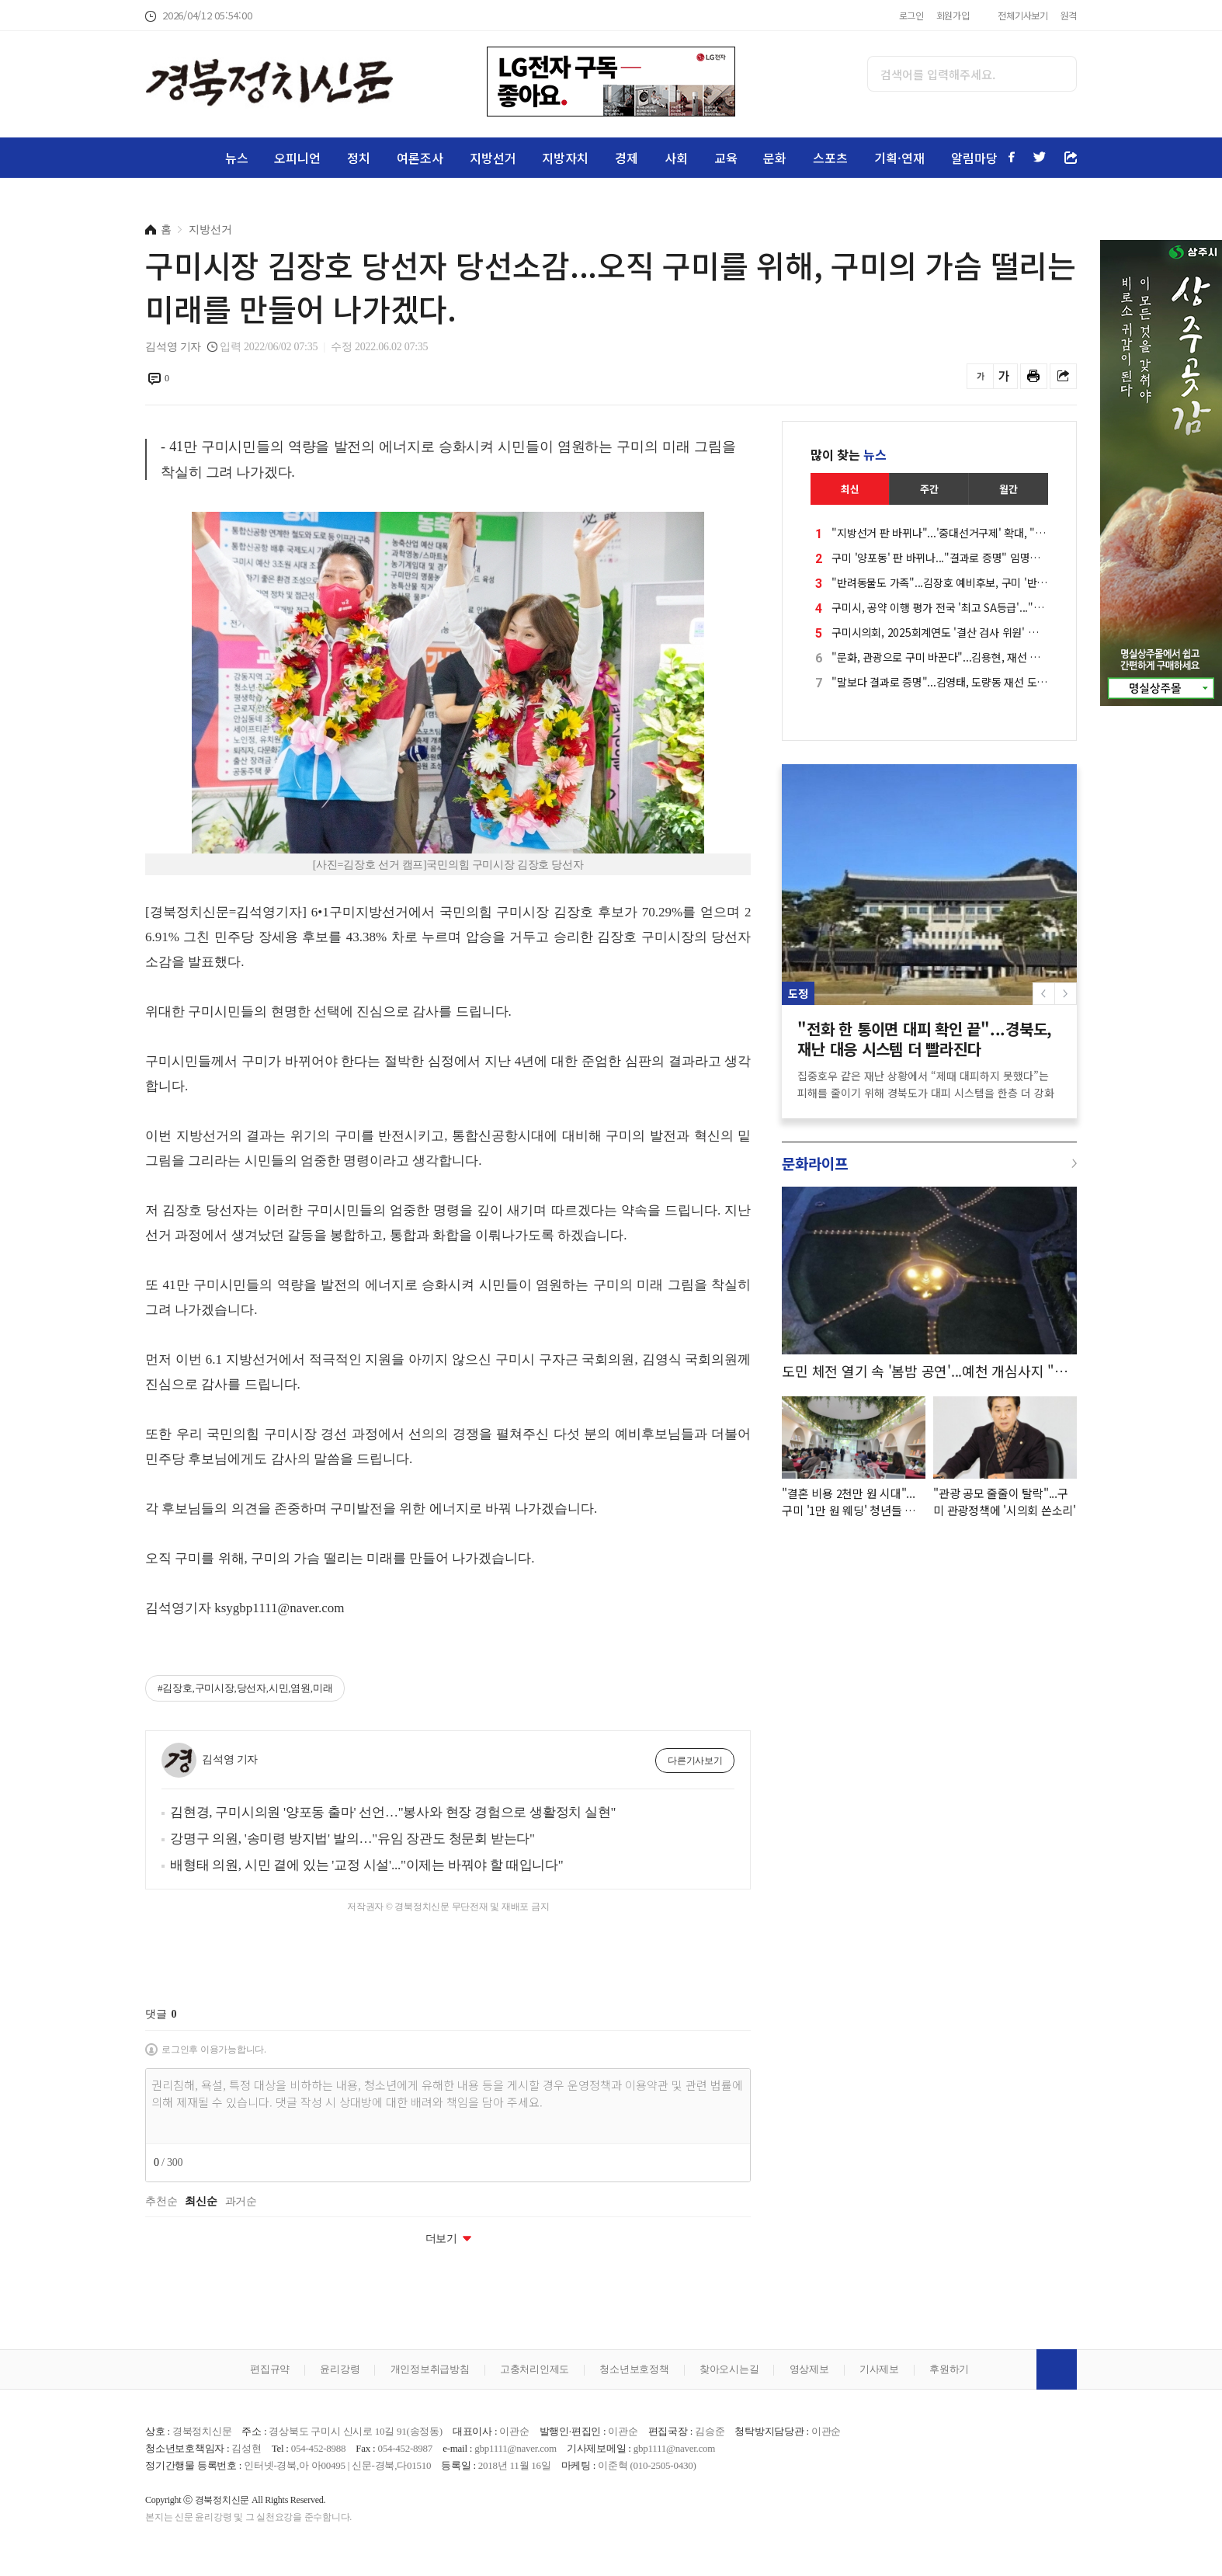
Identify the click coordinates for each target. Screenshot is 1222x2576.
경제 (626, 157)
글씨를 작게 (980, 376)
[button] (1065, 993)
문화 (774, 157)
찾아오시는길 (729, 2369)
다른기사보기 (695, 1760)
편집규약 (270, 2369)
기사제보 (879, 2369)
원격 (1069, 15)
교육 (726, 157)
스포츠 (830, 157)
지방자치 (565, 157)
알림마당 (974, 157)
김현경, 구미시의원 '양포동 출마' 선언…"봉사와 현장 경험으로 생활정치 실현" (393, 1812)
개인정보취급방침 (430, 2369)
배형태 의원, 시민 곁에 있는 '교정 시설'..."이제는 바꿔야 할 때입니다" (367, 1865)
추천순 (161, 2201)
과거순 (241, 2201)
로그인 (911, 15)
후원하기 (949, 2369)
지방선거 (493, 157)
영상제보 (809, 2369)
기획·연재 (899, 157)
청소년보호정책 (633, 2369)
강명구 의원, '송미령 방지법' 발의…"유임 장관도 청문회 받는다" (352, 1838)
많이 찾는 (849, 454)
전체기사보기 (1023, 15)
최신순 (201, 2201)
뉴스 (236, 157)
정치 (358, 157)
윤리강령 (339, 2369)
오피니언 (297, 157)
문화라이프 (815, 1162)
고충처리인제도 (534, 2369)
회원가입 (953, 15)
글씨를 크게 (1004, 376)
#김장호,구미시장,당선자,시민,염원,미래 (245, 1688)
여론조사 (420, 157)
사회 (676, 157)
